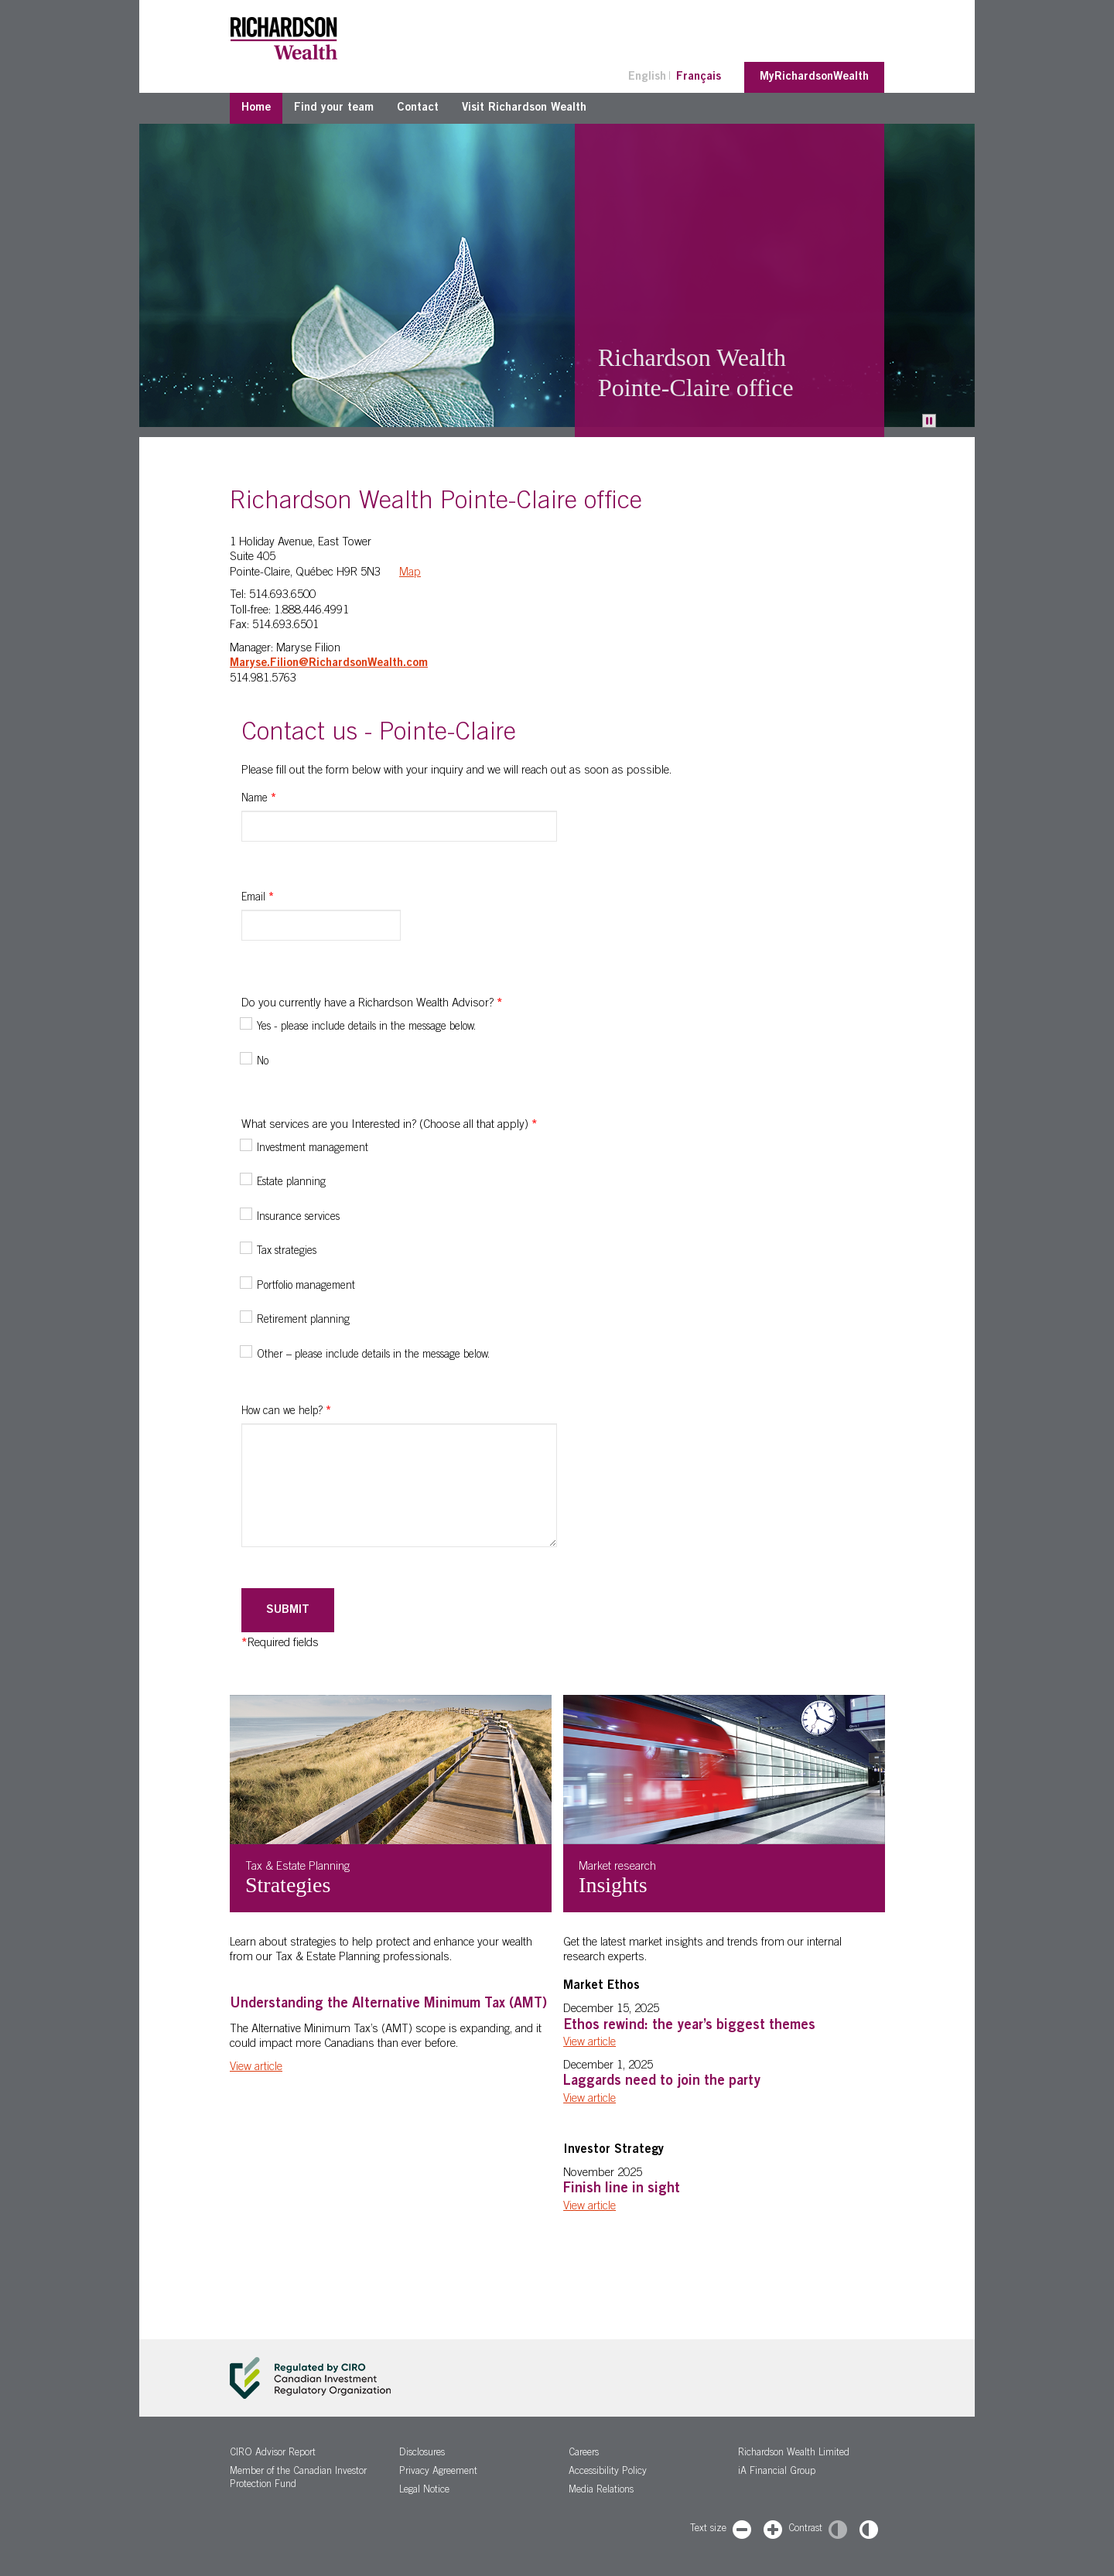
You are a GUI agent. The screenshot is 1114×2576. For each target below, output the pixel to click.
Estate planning (291, 1182)
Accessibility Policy (608, 2472)
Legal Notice (424, 2490)
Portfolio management (306, 1286)
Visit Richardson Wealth (524, 108)
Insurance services (298, 1217)
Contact (418, 108)
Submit (287, 1610)
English (647, 77)
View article (256, 2067)
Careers (584, 2453)
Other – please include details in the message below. (373, 1355)
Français (698, 77)
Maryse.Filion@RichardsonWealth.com (329, 663)
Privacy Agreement (438, 2472)
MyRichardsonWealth (814, 77)
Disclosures (422, 2453)
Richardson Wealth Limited (793, 2453)
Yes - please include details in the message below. (366, 1027)
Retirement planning (303, 1320)
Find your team (334, 108)
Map (410, 573)
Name (258, 799)
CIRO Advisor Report (273, 2453)
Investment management (312, 1148)
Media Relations (601, 2490)
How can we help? (286, 1411)
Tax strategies (286, 1251)
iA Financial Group (776, 2472)
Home (256, 108)
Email (257, 898)
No (262, 1062)
